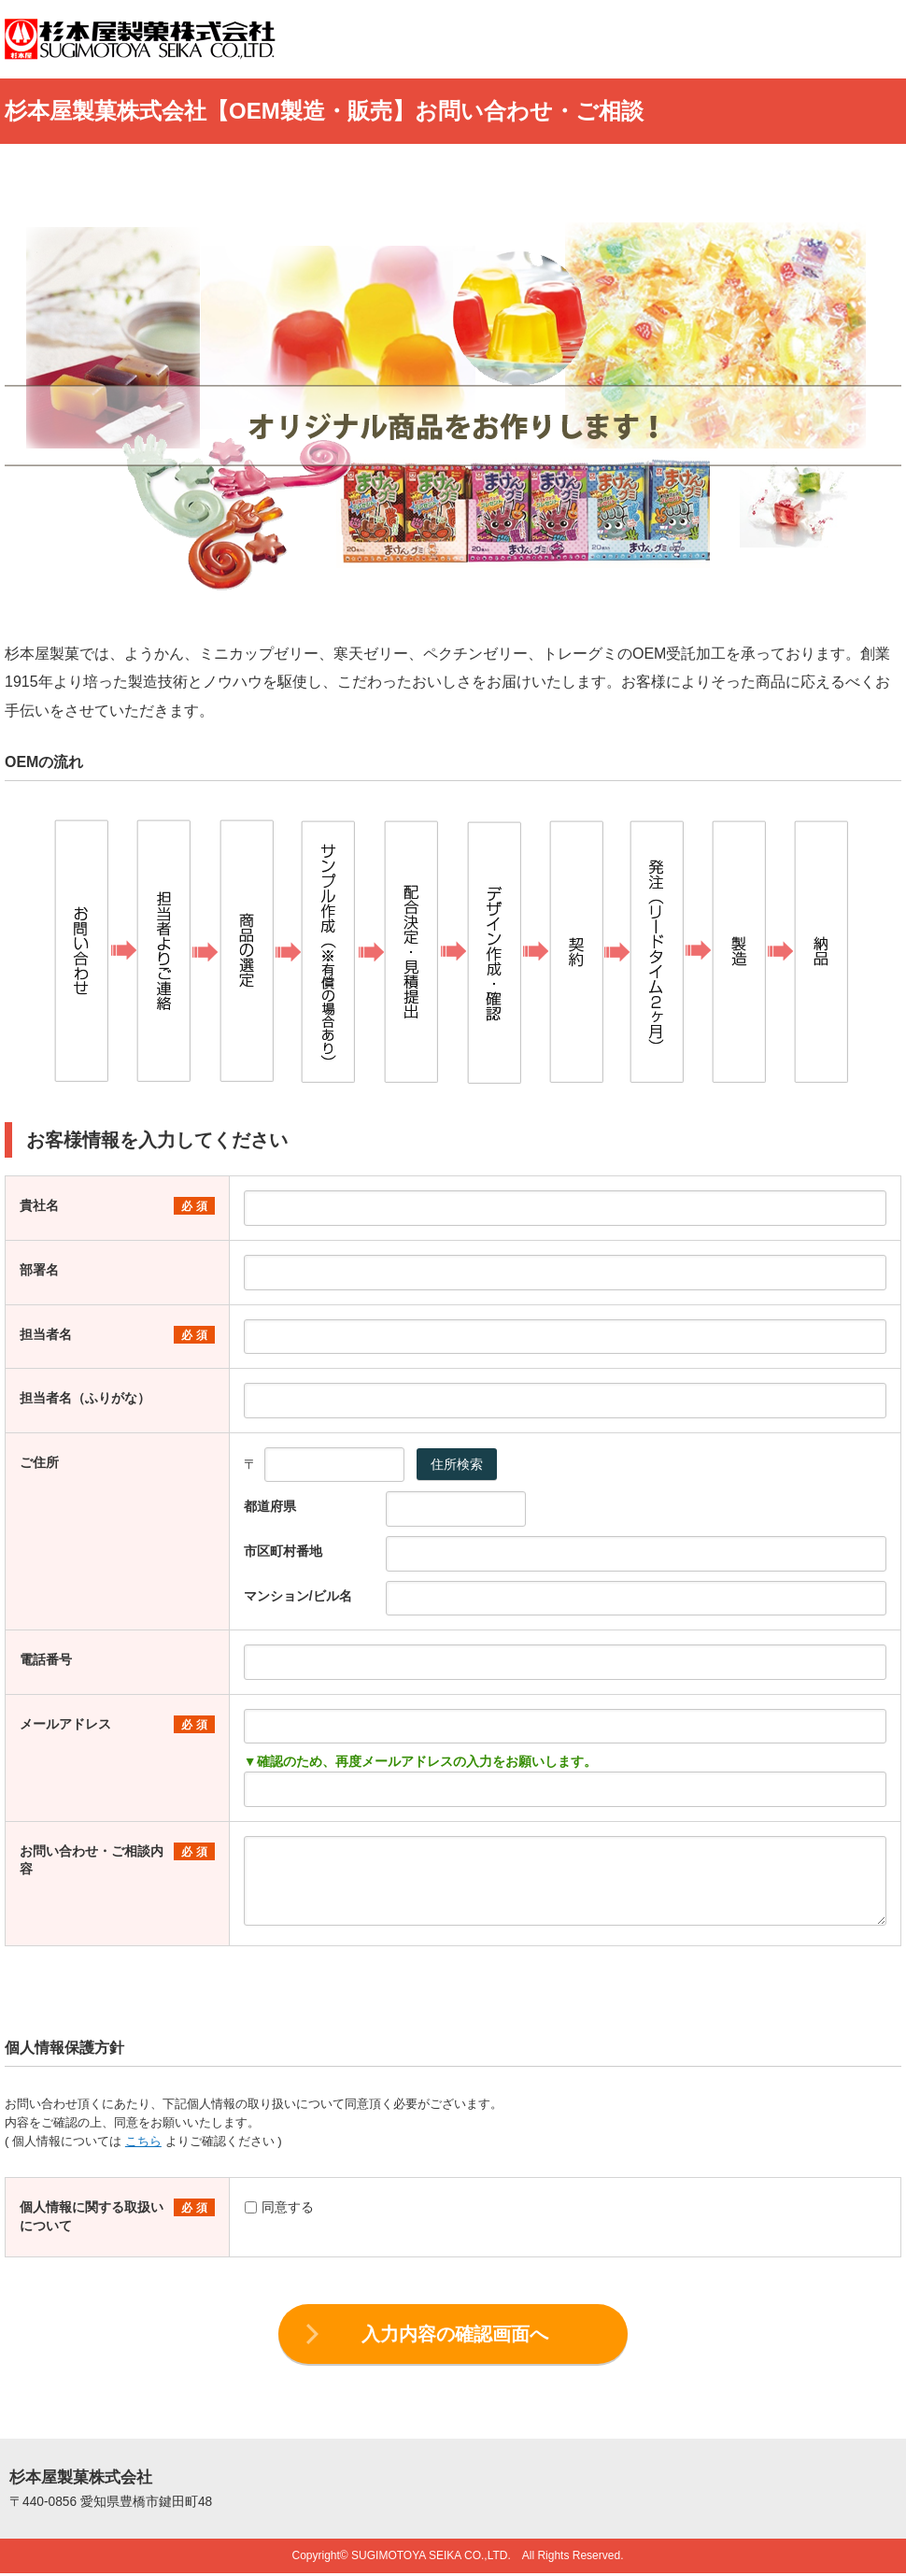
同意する (279, 2206)
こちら (143, 2141)
